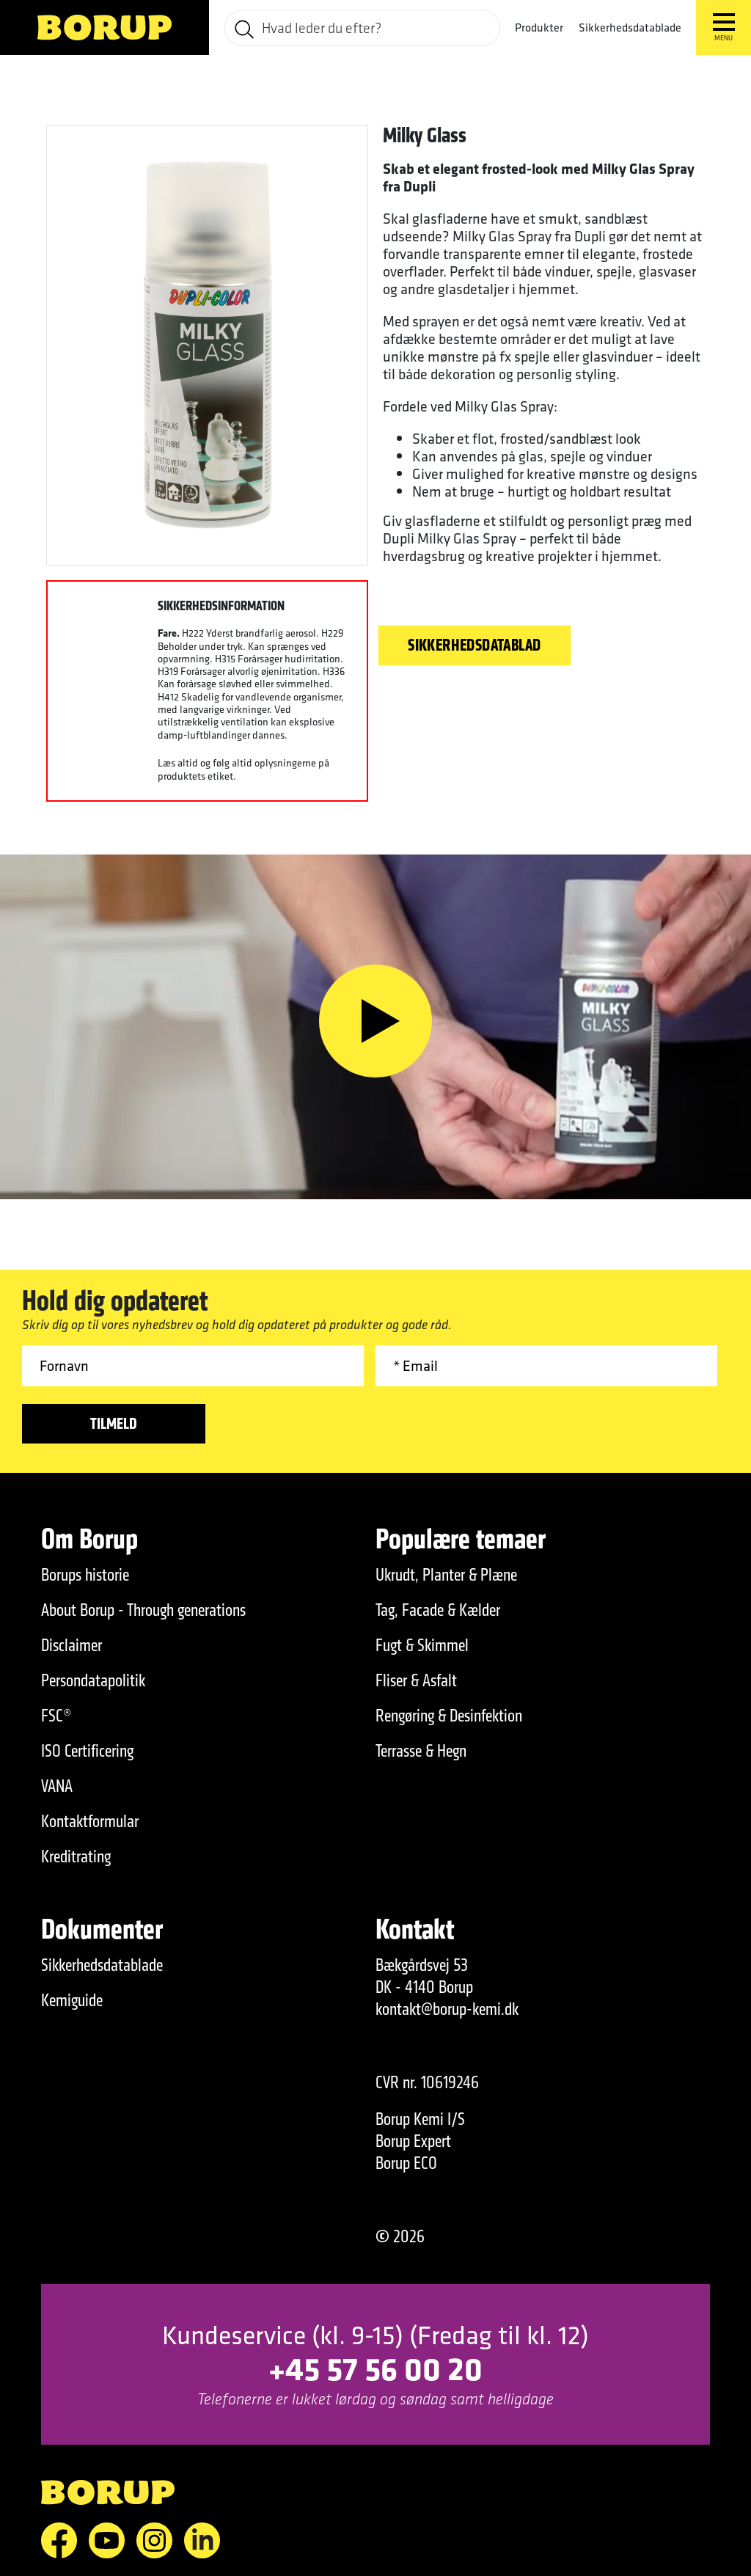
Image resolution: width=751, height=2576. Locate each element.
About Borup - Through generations (143, 1610)
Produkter (539, 27)
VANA (57, 1786)
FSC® (56, 1716)
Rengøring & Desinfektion (449, 1716)
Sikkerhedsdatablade (630, 27)
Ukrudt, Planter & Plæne (446, 1575)
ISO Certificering (87, 1751)
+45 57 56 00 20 (375, 2368)
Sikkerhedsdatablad (474, 645)
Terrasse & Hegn (421, 1751)
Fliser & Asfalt (416, 1680)
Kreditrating (76, 1856)
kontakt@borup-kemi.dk (447, 2009)
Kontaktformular (90, 1821)
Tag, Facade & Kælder (438, 1610)
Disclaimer (71, 1645)
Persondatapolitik (93, 1680)
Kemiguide (72, 2000)
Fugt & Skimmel (422, 1645)
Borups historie (85, 1575)
